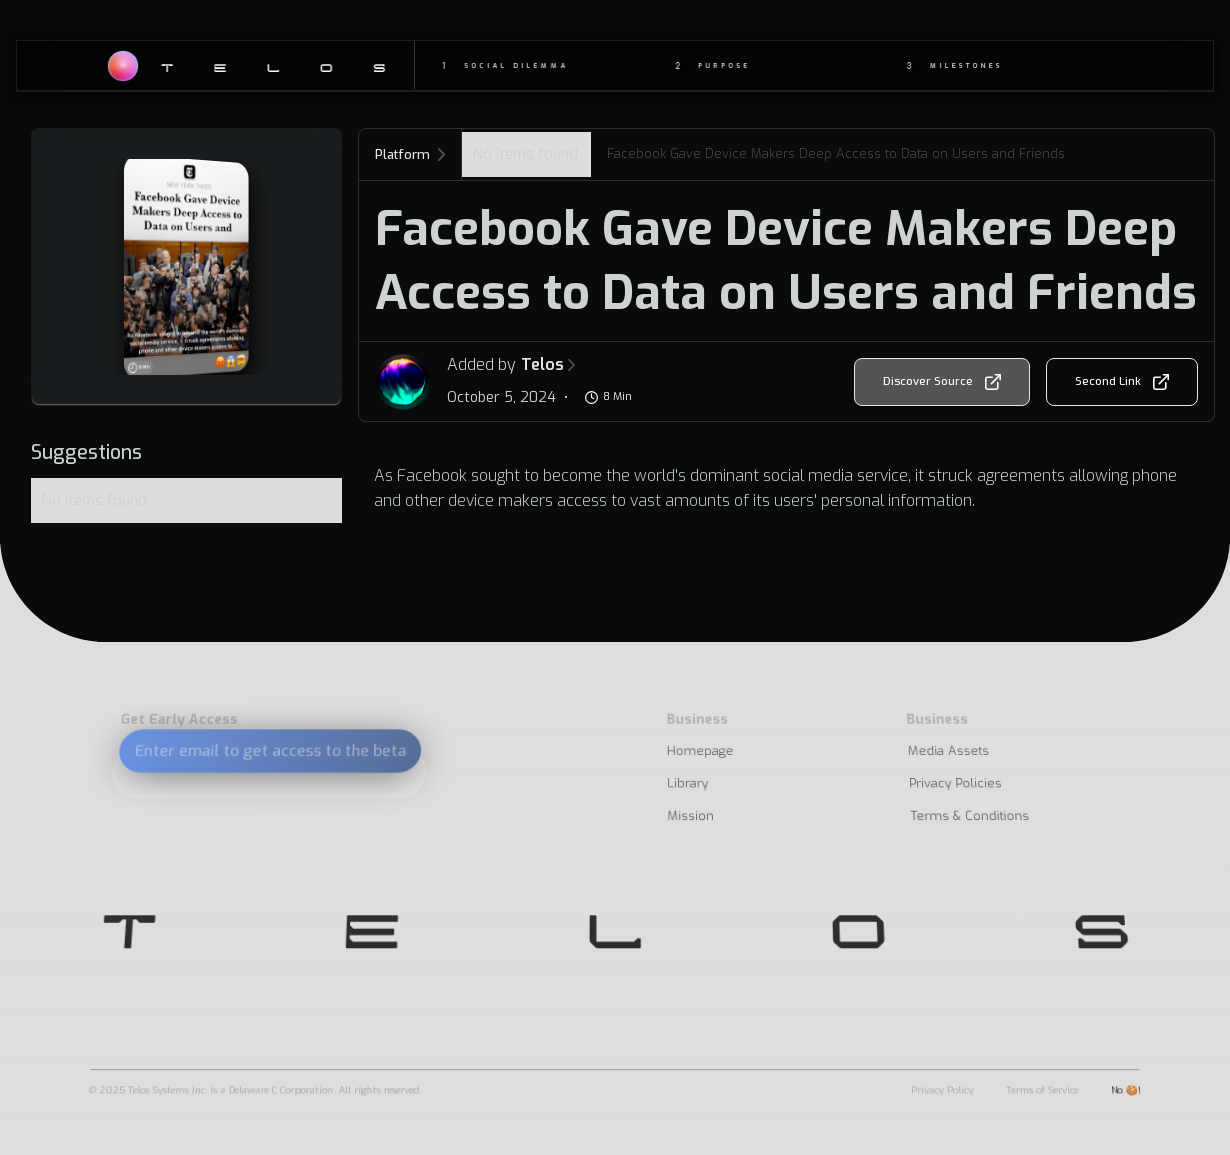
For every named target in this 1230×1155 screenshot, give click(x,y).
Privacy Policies (954, 783)
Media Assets (948, 751)
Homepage (700, 751)
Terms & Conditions (969, 816)
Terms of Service (1042, 1089)
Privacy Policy (942, 1089)
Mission (691, 816)
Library (687, 783)
